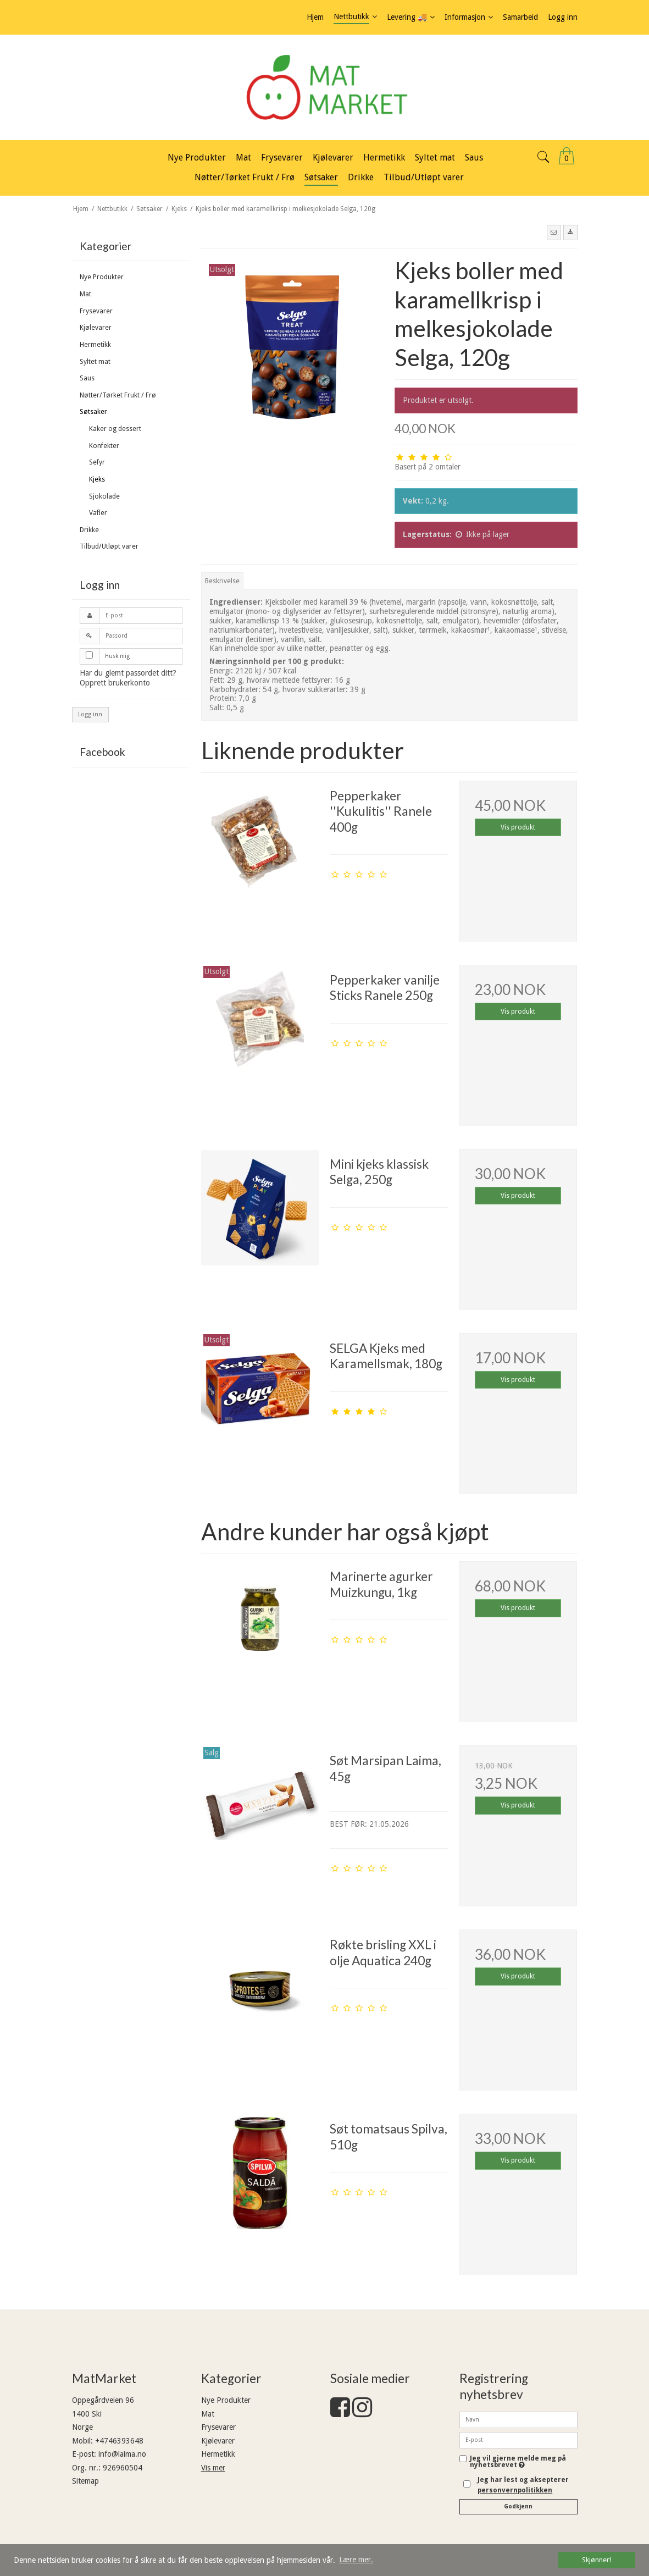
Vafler (98, 513)
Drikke (89, 530)
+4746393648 (119, 2440)
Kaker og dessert (115, 429)
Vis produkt (518, 827)
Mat (85, 294)
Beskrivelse (222, 581)
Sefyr (97, 462)
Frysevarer (96, 311)
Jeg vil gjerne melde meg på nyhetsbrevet (524, 2462)
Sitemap (85, 2481)
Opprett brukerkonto (115, 682)
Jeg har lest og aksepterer (523, 2485)
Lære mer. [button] (356, 2559)
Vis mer (213, 2467)
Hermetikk (95, 345)
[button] (554, 232)
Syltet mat (95, 362)
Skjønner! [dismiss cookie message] (596, 2560)
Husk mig (117, 656)
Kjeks (97, 479)
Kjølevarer (96, 327)
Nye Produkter (102, 277)
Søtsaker (93, 412)
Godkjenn (518, 2506)
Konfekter (104, 446)
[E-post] (518, 2439)
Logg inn (90, 714)
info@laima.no (122, 2454)
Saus (87, 378)
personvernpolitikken (515, 2490)
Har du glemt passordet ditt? (128, 672)
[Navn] (518, 2419)
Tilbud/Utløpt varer (109, 546)
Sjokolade (104, 496)
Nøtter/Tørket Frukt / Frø (118, 395)
